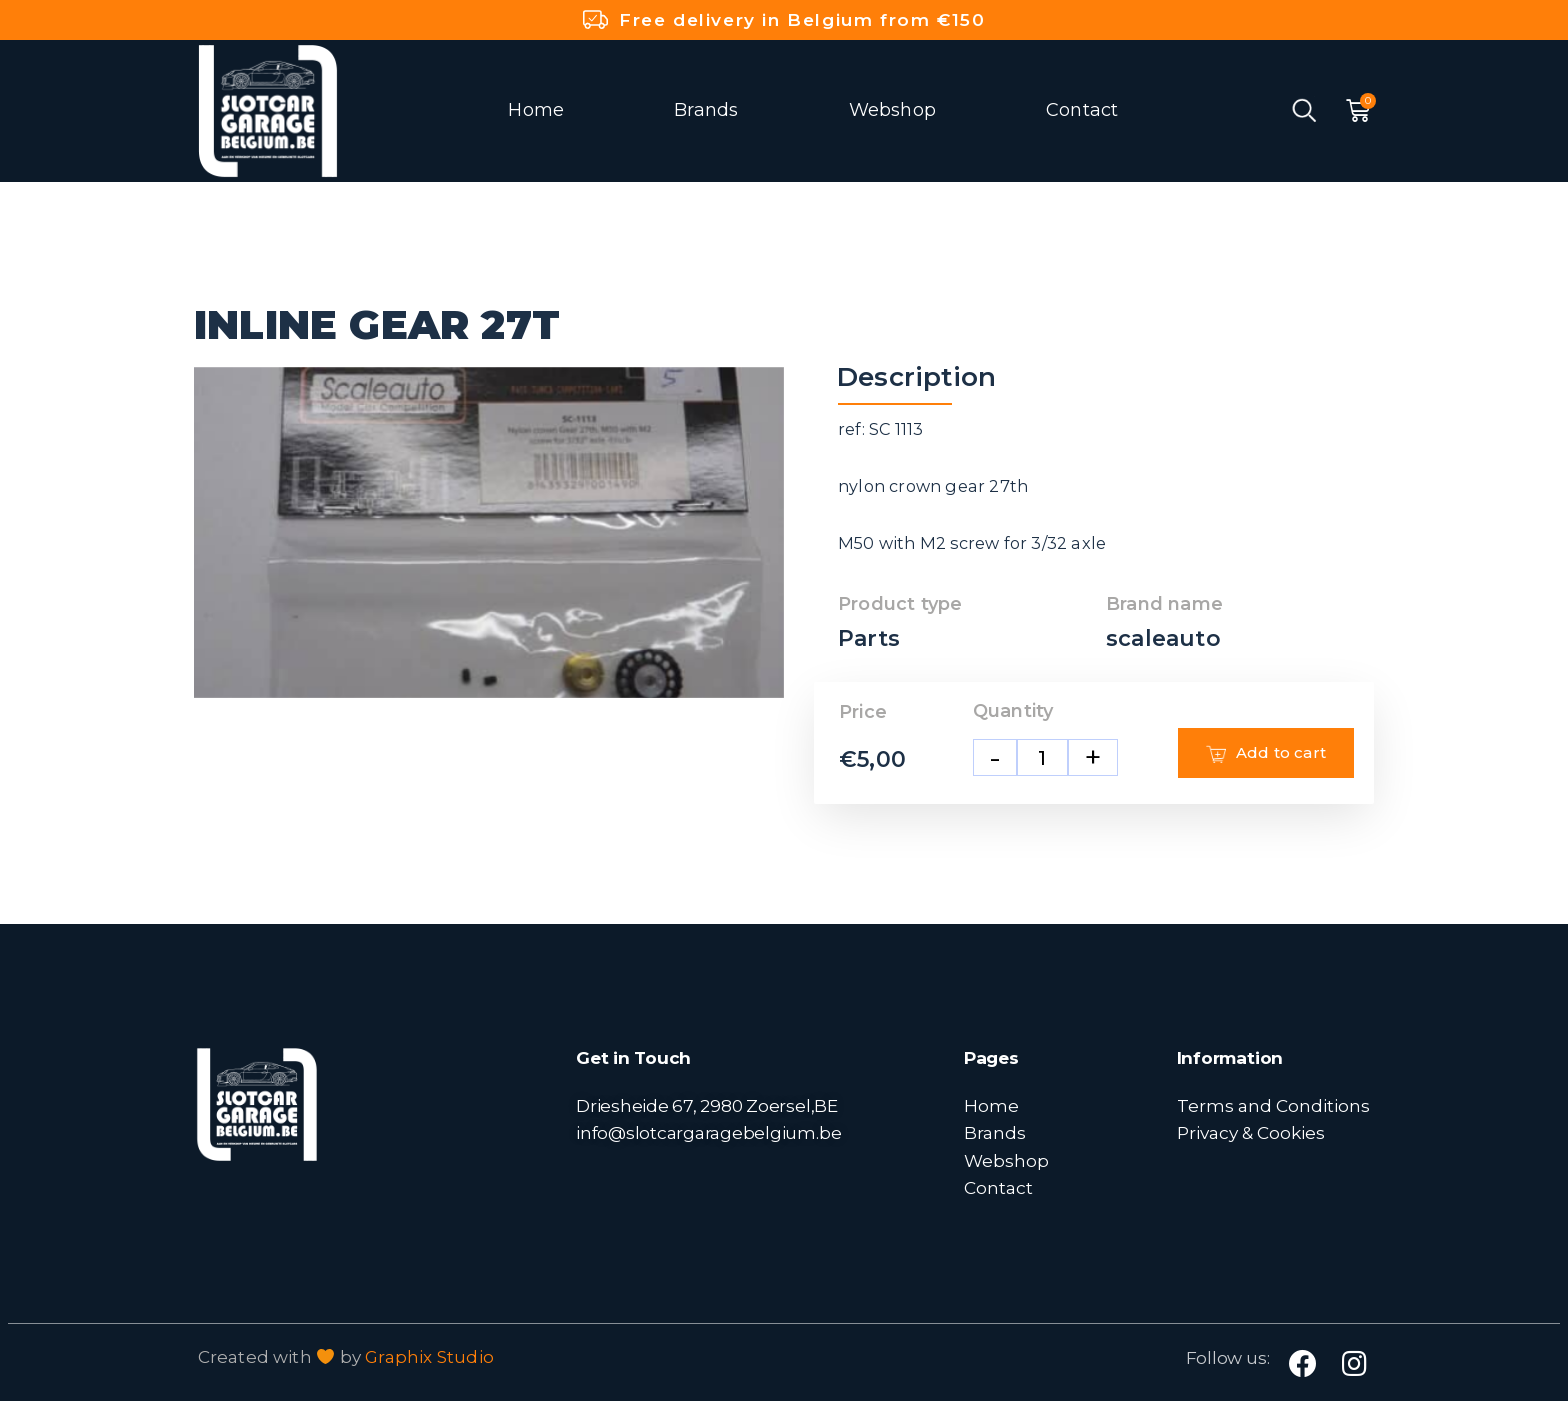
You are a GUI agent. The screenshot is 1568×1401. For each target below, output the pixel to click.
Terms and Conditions (1273, 1105)
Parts (869, 638)
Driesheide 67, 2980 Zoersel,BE (707, 1105)
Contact (1082, 110)
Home (536, 110)
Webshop (892, 110)
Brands (706, 110)
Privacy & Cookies (1251, 1132)
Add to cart (1266, 753)
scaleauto (1163, 638)
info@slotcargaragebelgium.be (708, 1132)
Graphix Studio (429, 1357)
